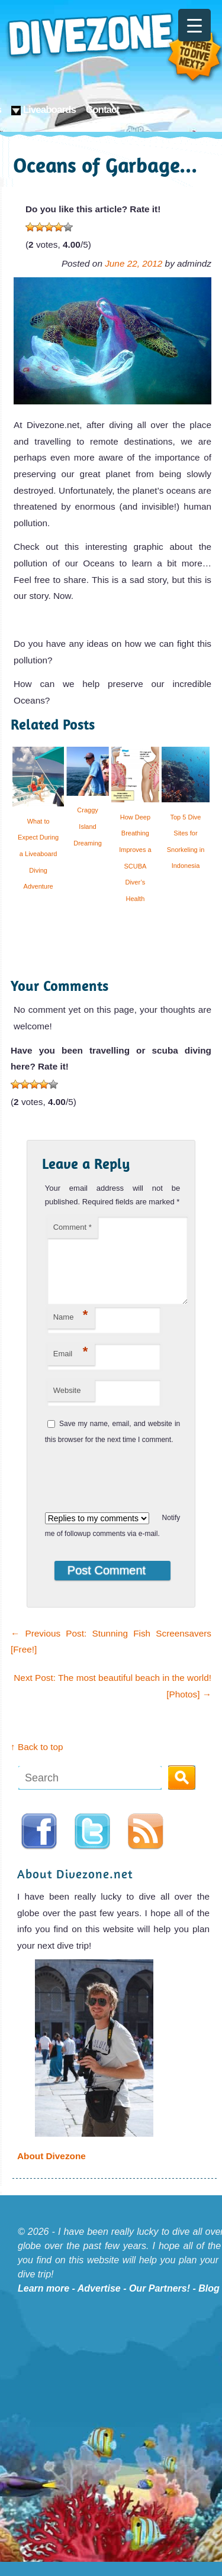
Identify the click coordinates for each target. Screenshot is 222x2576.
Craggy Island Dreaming (87, 826)
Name (70, 1329)
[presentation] (123, 1490)
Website (67, 1404)
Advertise (99, 2303)
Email (70, 1366)
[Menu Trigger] (194, 25)
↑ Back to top (37, 1761)
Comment (72, 1227)
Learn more (43, 2303)
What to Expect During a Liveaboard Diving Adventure (38, 854)
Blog (209, 2303)
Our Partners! (159, 2303)
